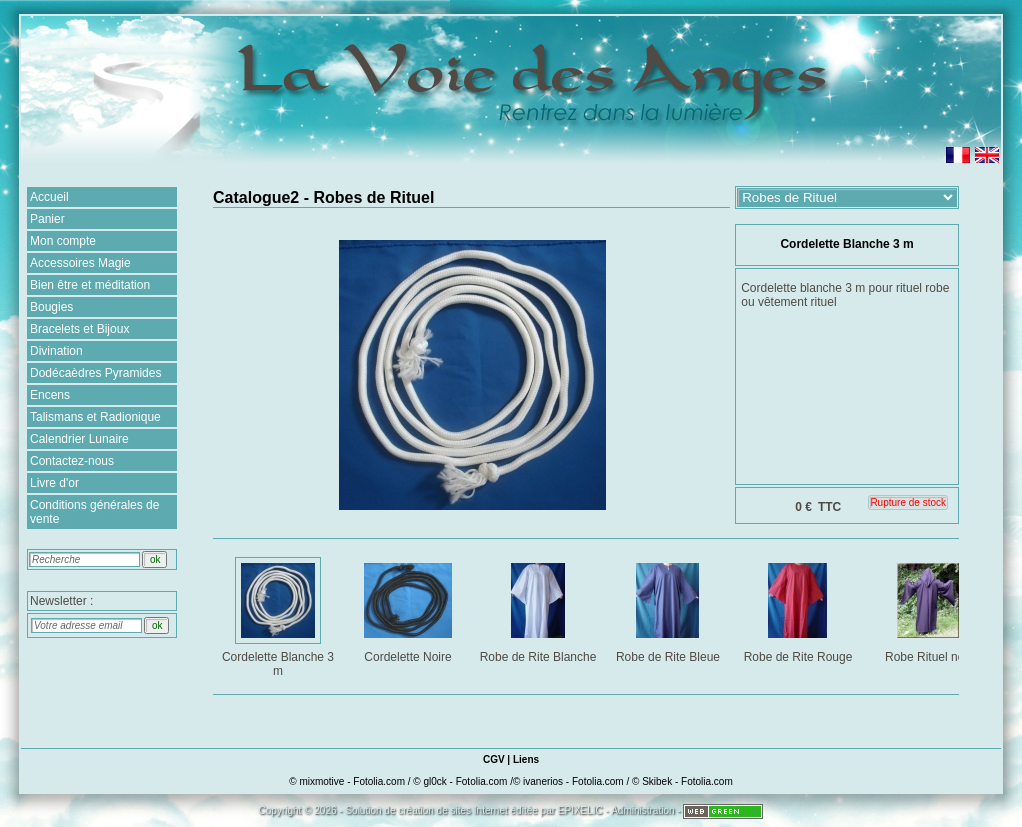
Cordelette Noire (409, 609)
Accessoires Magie (80, 263)
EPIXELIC (580, 810)
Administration (642, 810)
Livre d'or (54, 483)
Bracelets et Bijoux (79, 329)
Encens (50, 395)
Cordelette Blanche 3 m (279, 616)
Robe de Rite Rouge (799, 609)
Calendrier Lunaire (79, 439)
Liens (526, 759)
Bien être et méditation (90, 285)
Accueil (49, 197)
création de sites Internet (453, 810)
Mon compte (63, 241)
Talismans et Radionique (95, 417)
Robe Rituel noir (929, 609)
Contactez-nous (72, 461)
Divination (56, 351)
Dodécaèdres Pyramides (95, 373)
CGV (494, 759)
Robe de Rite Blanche (539, 609)
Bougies (51, 307)
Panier (47, 219)
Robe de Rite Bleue (669, 609)
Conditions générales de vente (94, 512)
